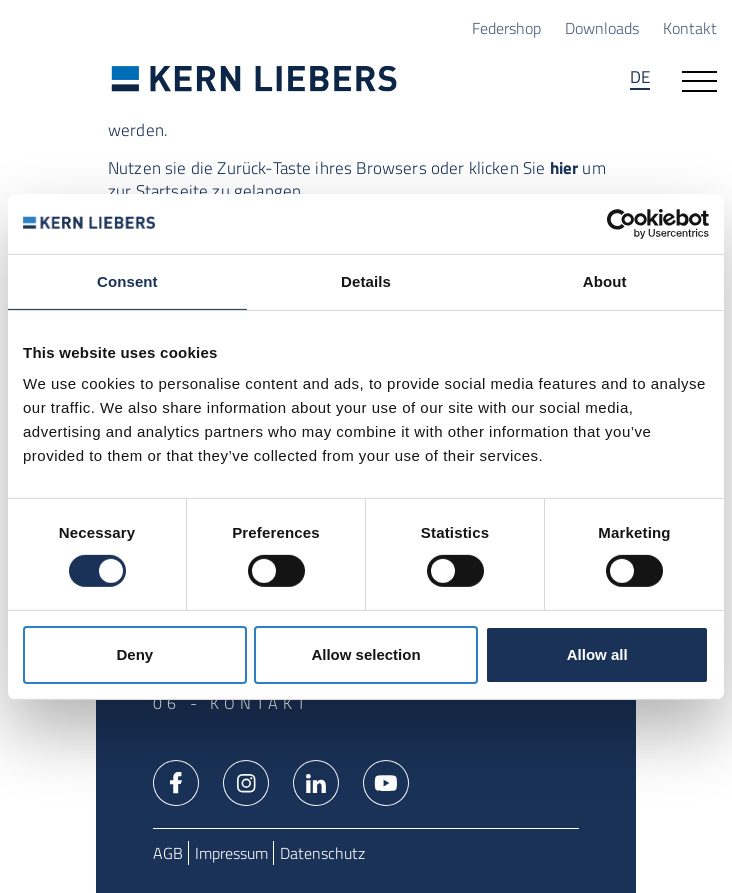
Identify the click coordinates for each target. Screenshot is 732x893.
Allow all (597, 654)
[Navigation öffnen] (699, 79)
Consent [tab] (127, 280)
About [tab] (605, 280)
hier (564, 167)
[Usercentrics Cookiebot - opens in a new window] (621, 223)
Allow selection (365, 654)
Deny (134, 654)
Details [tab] (366, 280)
